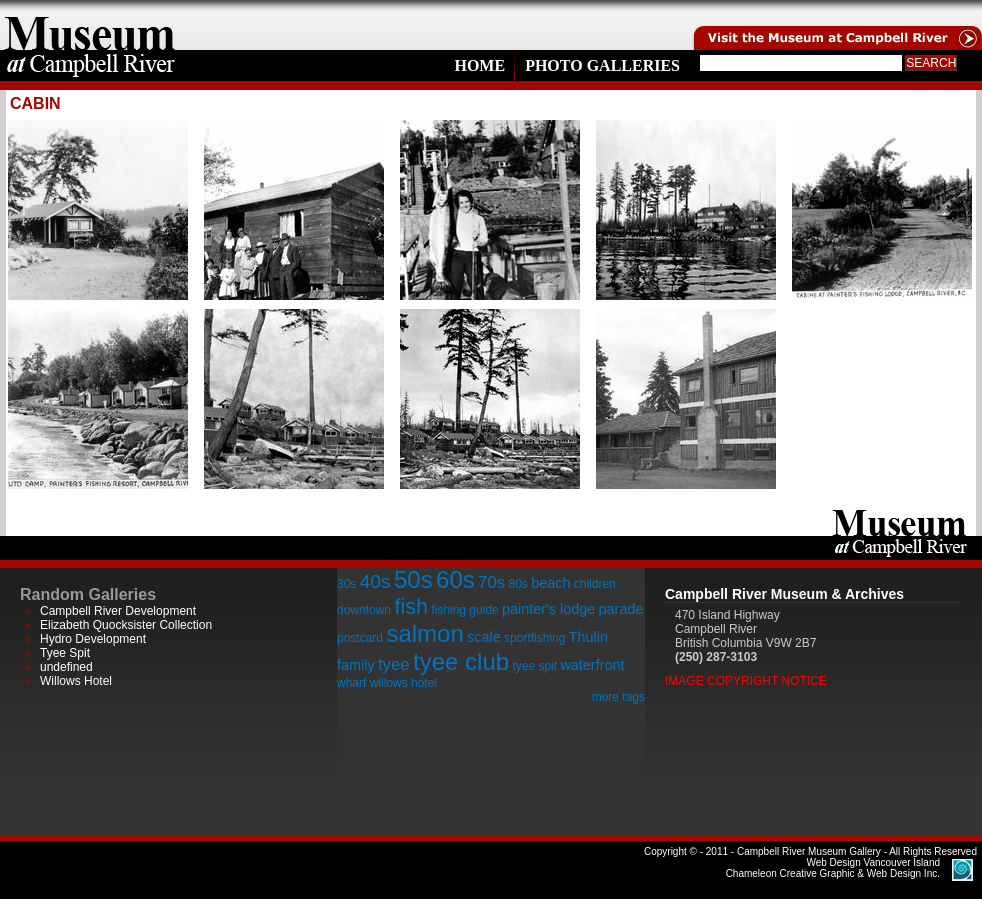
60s (455, 579)
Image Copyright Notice (746, 681)
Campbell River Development (118, 611)
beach (550, 583)
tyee (394, 664)
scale (484, 637)
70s (491, 582)
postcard (360, 638)
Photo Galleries (602, 65)
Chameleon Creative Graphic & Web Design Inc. (833, 868)
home (90, 25)
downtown (364, 610)
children (595, 584)
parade (621, 609)
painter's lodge (548, 609)
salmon (424, 633)
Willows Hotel (76, 681)
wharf (351, 683)
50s (413, 579)
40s (375, 581)
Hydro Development (93, 639)
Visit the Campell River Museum (836, 25)
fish (411, 606)
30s (346, 584)
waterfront (592, 665)
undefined (66, 667)
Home (479, 65)
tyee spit (534, 666)
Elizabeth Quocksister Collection (126, 625)
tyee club (461, 661)
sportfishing (534, 638)
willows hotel (403, 683)
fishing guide (464, 610)
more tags (618, 697)
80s (517, 584)
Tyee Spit (65, 653)
